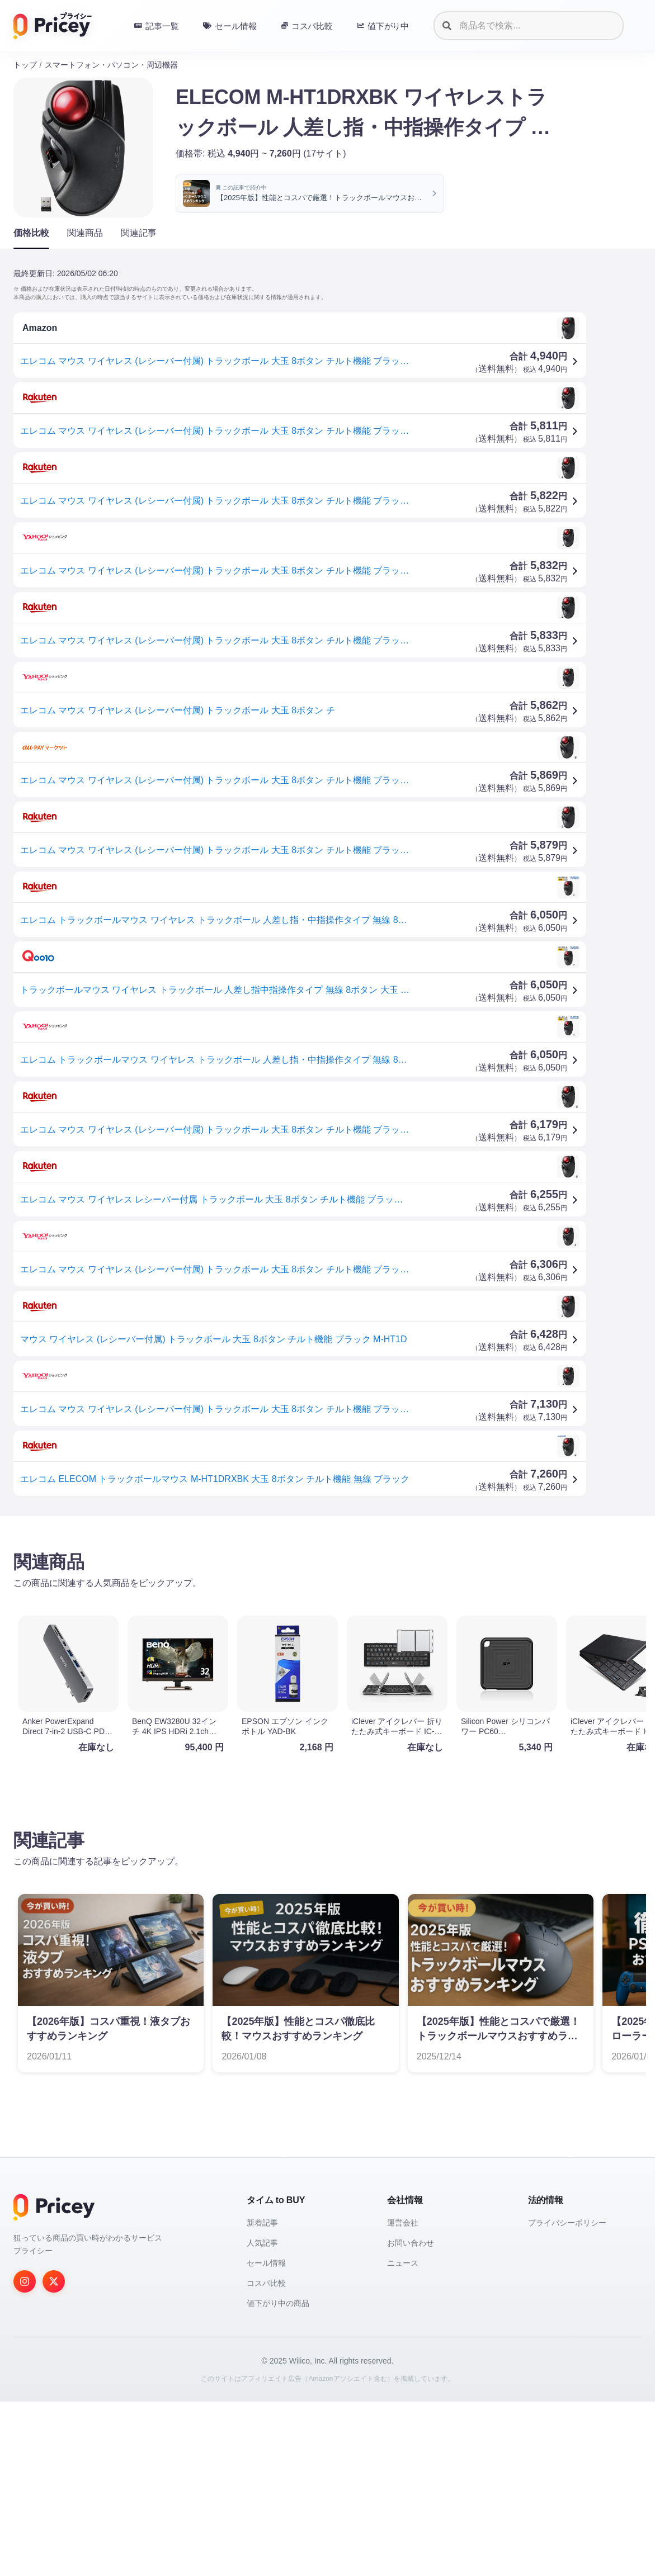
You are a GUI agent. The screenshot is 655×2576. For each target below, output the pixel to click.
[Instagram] (24, 2456)
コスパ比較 (266, 2457)
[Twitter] (54, 2456)
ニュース (402, 2437)
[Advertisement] (327, 1612)
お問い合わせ (410, 2417)
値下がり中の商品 (278, 2477)
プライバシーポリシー (567, 2397)
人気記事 (262, 2417)
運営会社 (402, 2397)
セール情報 (266, 2437)
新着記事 (262, 2397)
